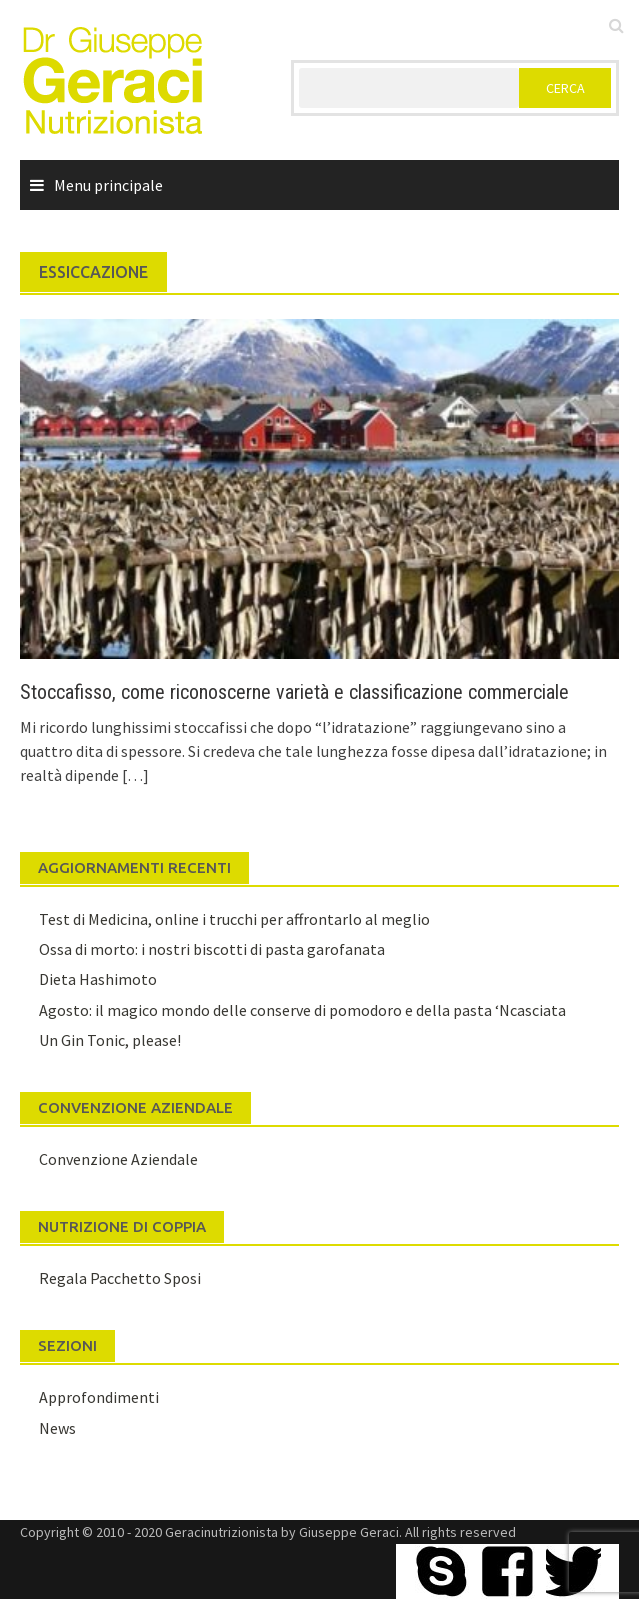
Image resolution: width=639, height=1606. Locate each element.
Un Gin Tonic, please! (110, 1040)
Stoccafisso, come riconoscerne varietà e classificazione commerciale (294, 692)
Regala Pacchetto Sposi (120, 1278)
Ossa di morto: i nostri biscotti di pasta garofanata (212, 949)
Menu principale (108, 185)
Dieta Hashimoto (98, 979)
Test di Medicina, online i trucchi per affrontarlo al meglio (234, 919)
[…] (134, 775)
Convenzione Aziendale (118, 1159)
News (57, 1428)
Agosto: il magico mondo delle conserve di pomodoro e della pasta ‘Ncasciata (302, 1010)
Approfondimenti (99, 1397)
